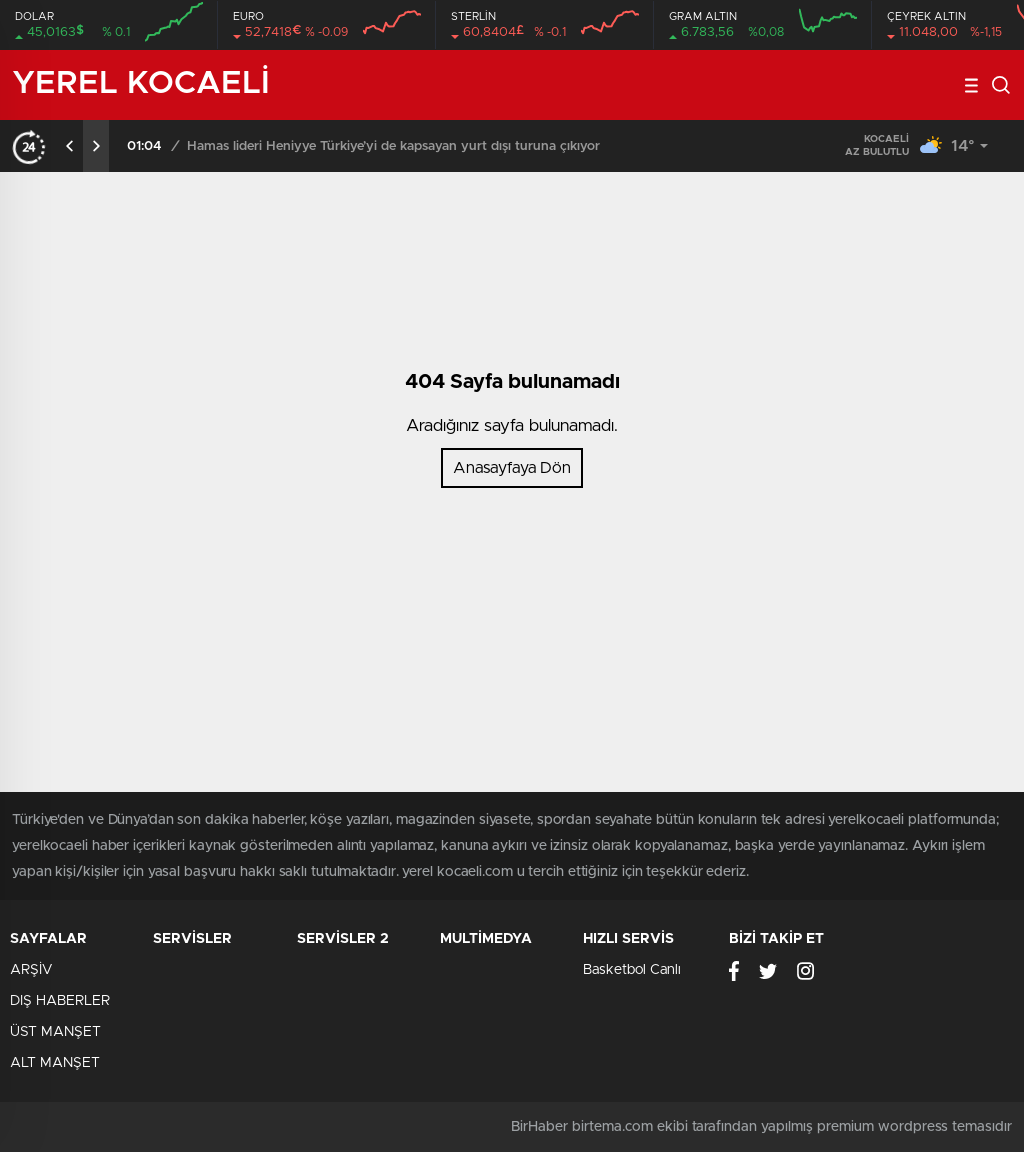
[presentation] (70, 146)
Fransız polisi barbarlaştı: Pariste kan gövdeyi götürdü (350, 146)
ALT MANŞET (55, 1063)
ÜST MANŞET (55, 1032)
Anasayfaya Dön (512, 468)
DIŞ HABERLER (60, 1001)
